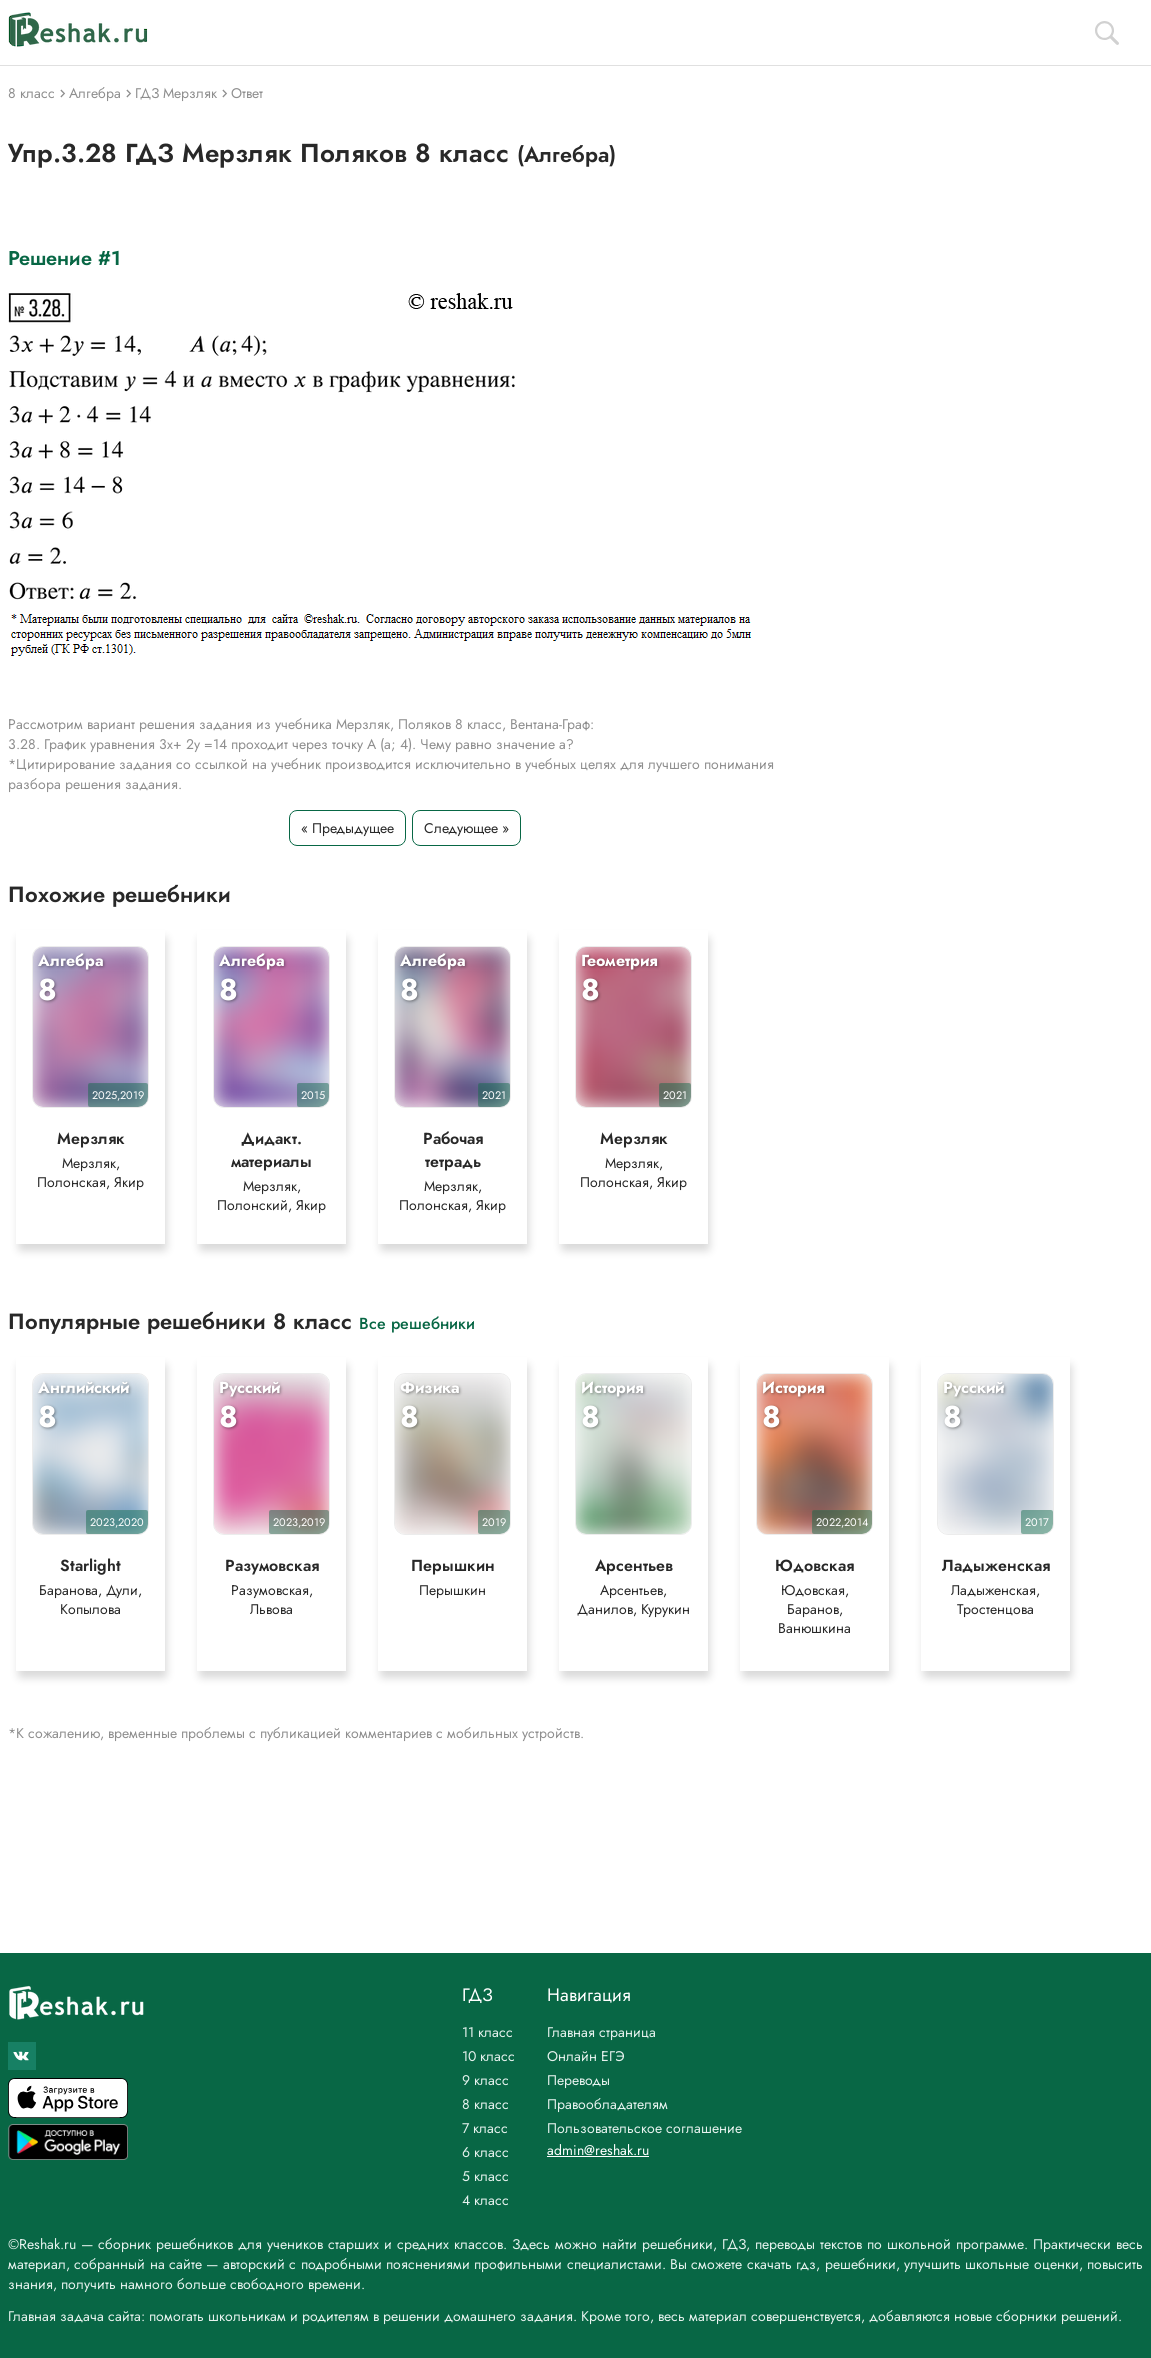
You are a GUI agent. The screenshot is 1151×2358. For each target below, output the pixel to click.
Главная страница (601, 2032)
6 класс (485, 2152)
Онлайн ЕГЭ (586, 2056)
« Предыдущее (347, 828)
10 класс (488, 2056)
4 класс (485, 2200)
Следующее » (466, 828)
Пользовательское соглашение (644, 2128)
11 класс (487, 2032)
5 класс (485, 2176)
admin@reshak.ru (598, 2150)
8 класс (485, 2104)
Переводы (578, 2080)
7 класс (485, 2128)
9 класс (485, 2080)
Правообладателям (607, 2104)
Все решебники (417, 1322)
